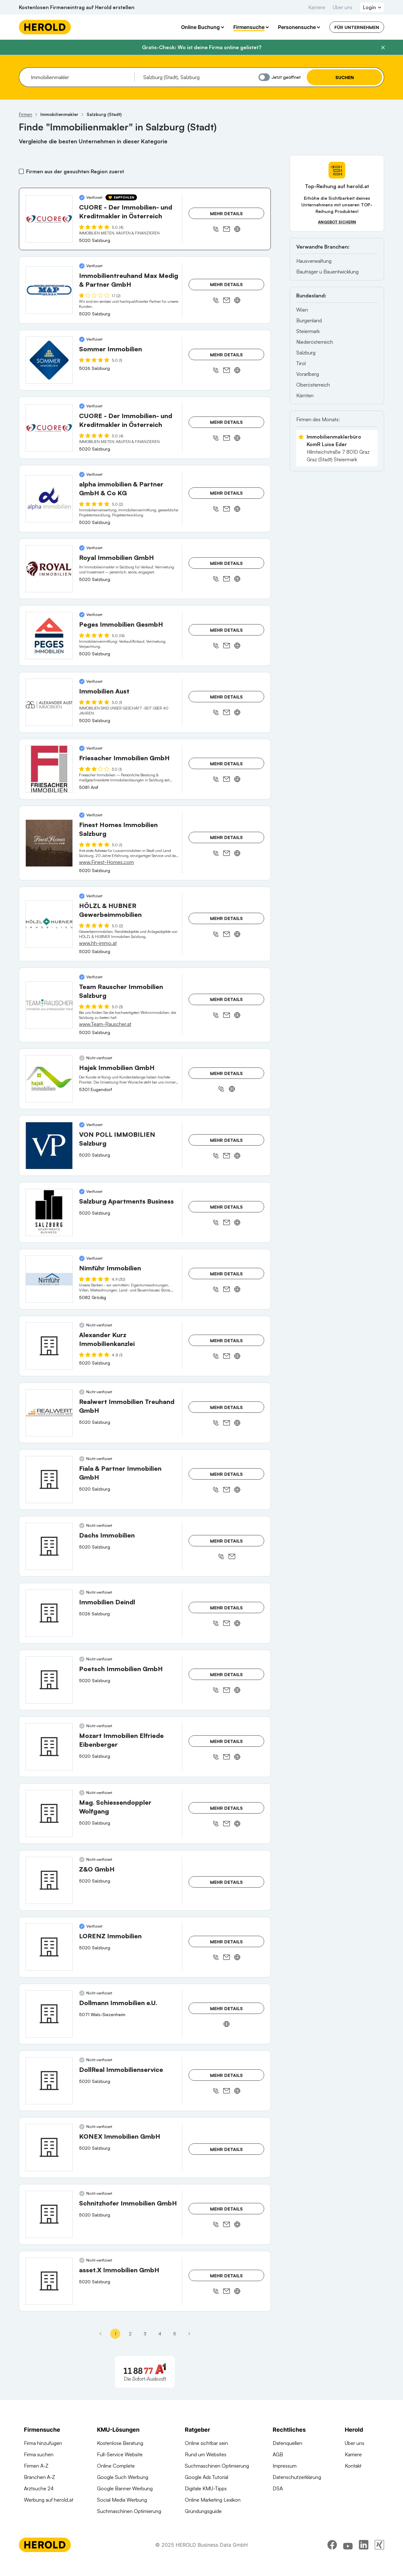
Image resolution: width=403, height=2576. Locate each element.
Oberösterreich (313, 385)
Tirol (301, 363)
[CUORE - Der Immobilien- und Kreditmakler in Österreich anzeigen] (49, 219)
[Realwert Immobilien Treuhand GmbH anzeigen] (49, 1412)
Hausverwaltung (314, 261)
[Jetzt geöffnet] (264, 77)
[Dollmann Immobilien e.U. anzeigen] (49, 2014)
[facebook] (332, 2558)
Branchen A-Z (39, 2477)
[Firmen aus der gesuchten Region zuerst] (21, 171)
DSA (278, 2488)
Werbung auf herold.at (48, 2500)
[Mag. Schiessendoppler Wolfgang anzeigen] (49, 1813)
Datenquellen (287, 2443)
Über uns (342, 7)
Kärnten (305, 395)
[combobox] (80, 77)
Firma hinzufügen (43, 2443)
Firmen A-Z (36, 2466)
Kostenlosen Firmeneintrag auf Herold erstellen (76, 7)
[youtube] (348, 2558)
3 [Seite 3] (145, 2333)
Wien (302, 310)
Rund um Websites (205, 2454)
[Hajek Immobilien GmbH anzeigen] (49, 1078)
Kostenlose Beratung (120, 2443)
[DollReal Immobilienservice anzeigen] (49, 2080)
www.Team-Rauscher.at (105, 1024)
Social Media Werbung (122, 2500)
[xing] (379, 2558)
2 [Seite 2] (130, 2333)
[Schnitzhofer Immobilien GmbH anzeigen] (49, 2214)
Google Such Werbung (122, 2477)
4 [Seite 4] (159, 2333)
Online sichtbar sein (206, 2443)
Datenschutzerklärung (297, 2477)
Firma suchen (39, 2454)
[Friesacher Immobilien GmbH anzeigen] (49, 769)
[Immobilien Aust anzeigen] (49, 702)
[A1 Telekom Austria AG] (145, 2372)
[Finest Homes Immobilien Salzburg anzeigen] (49, 843)
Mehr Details (226, 213)
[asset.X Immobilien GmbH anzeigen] (49, 2281)
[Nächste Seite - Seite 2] (189, 2334)
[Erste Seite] (100, 2334)
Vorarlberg (307, 374)
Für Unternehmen (356, 27)
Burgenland (309, 320)
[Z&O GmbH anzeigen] (49, 1880)
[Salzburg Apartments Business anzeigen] (49, 1212)
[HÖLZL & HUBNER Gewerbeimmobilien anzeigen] (49, 924)
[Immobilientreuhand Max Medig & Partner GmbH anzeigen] (49, 290)
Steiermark (308, 331)
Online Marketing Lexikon (213, 2500)
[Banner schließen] (383, 47)
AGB (278, 2454)
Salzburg (305, 352)
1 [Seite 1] (115, 2333)
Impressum (285, 2466)
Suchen (344, 77)
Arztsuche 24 (39, 2488)
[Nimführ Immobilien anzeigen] (49, 1279)
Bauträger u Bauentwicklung (327, 271)
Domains (106, 2522)
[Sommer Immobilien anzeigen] (49, 360)
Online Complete (116, 2466)
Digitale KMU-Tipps (206, 2488)
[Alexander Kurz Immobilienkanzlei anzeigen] (49, 1346)
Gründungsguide (203, 2511)
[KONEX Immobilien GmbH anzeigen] (49, 2147)
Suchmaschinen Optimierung (129, 2511)
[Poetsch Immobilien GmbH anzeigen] (49, 1680)
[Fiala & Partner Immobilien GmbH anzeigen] (49, 1479)
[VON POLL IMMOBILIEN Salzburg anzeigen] (49, 1145)
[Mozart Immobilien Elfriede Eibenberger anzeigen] (49, 1746)
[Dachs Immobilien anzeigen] (49, 1546)
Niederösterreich (314, 342)
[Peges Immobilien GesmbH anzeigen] (49, 635)
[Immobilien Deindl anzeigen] (49, 1613)
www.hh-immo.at (98, 943)
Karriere (316, 7)
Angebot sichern (337, 222)
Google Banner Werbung (125, 2488)
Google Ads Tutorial (206, 2477)
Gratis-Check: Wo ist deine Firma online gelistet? (201, 47)
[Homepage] (45, 27)
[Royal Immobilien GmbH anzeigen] (49, 568)
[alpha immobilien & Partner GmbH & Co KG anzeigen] (49, 498)
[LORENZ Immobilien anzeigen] (49, 1947)
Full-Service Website (120, 2454)
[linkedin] (363, 2558)
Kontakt (353, 2466)
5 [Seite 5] (174, 2333)
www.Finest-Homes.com (106, 862)
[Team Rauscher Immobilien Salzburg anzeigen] (49, 1005)
